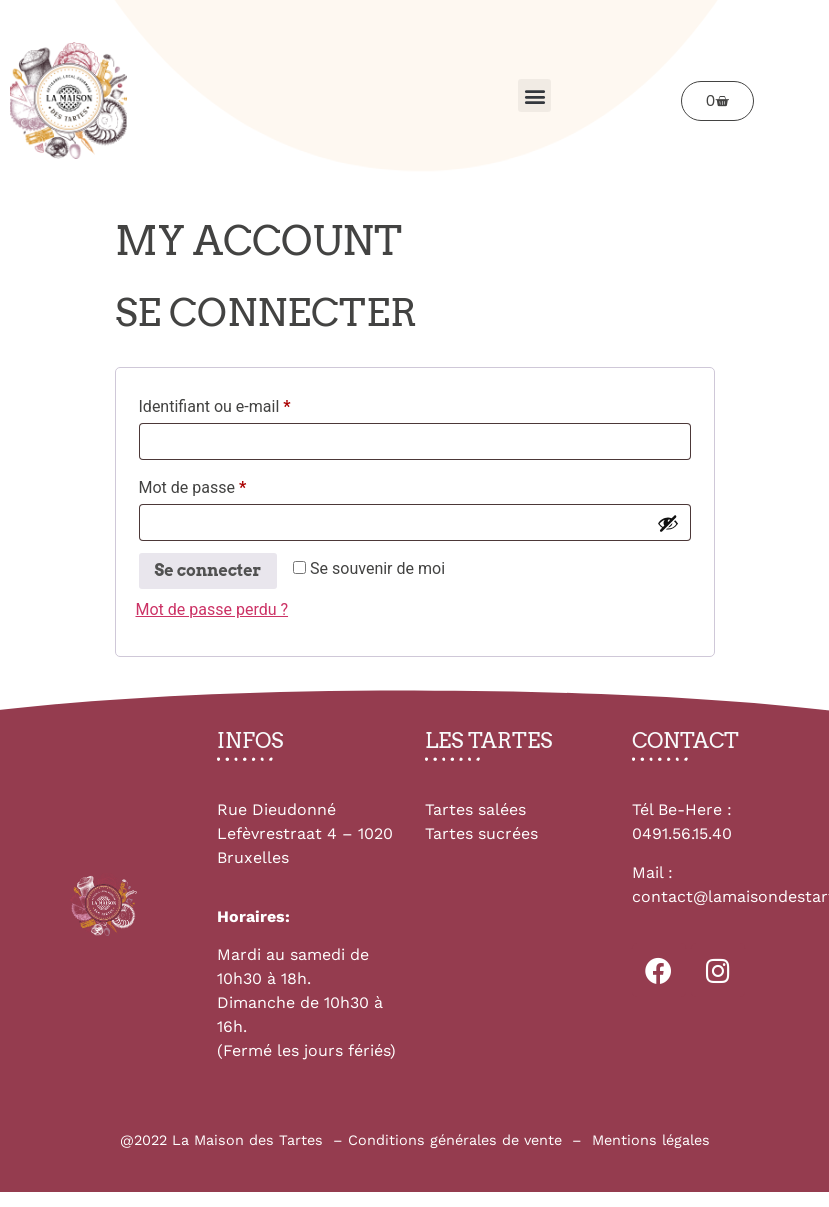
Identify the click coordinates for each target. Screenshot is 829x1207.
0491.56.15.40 (682, 833)
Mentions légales (651, 1140)
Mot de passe (231, 484)
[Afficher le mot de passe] (668, 523)
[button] (534, 95)
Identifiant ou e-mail (253, 403)
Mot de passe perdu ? (212, 609)
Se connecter (208, 570)
